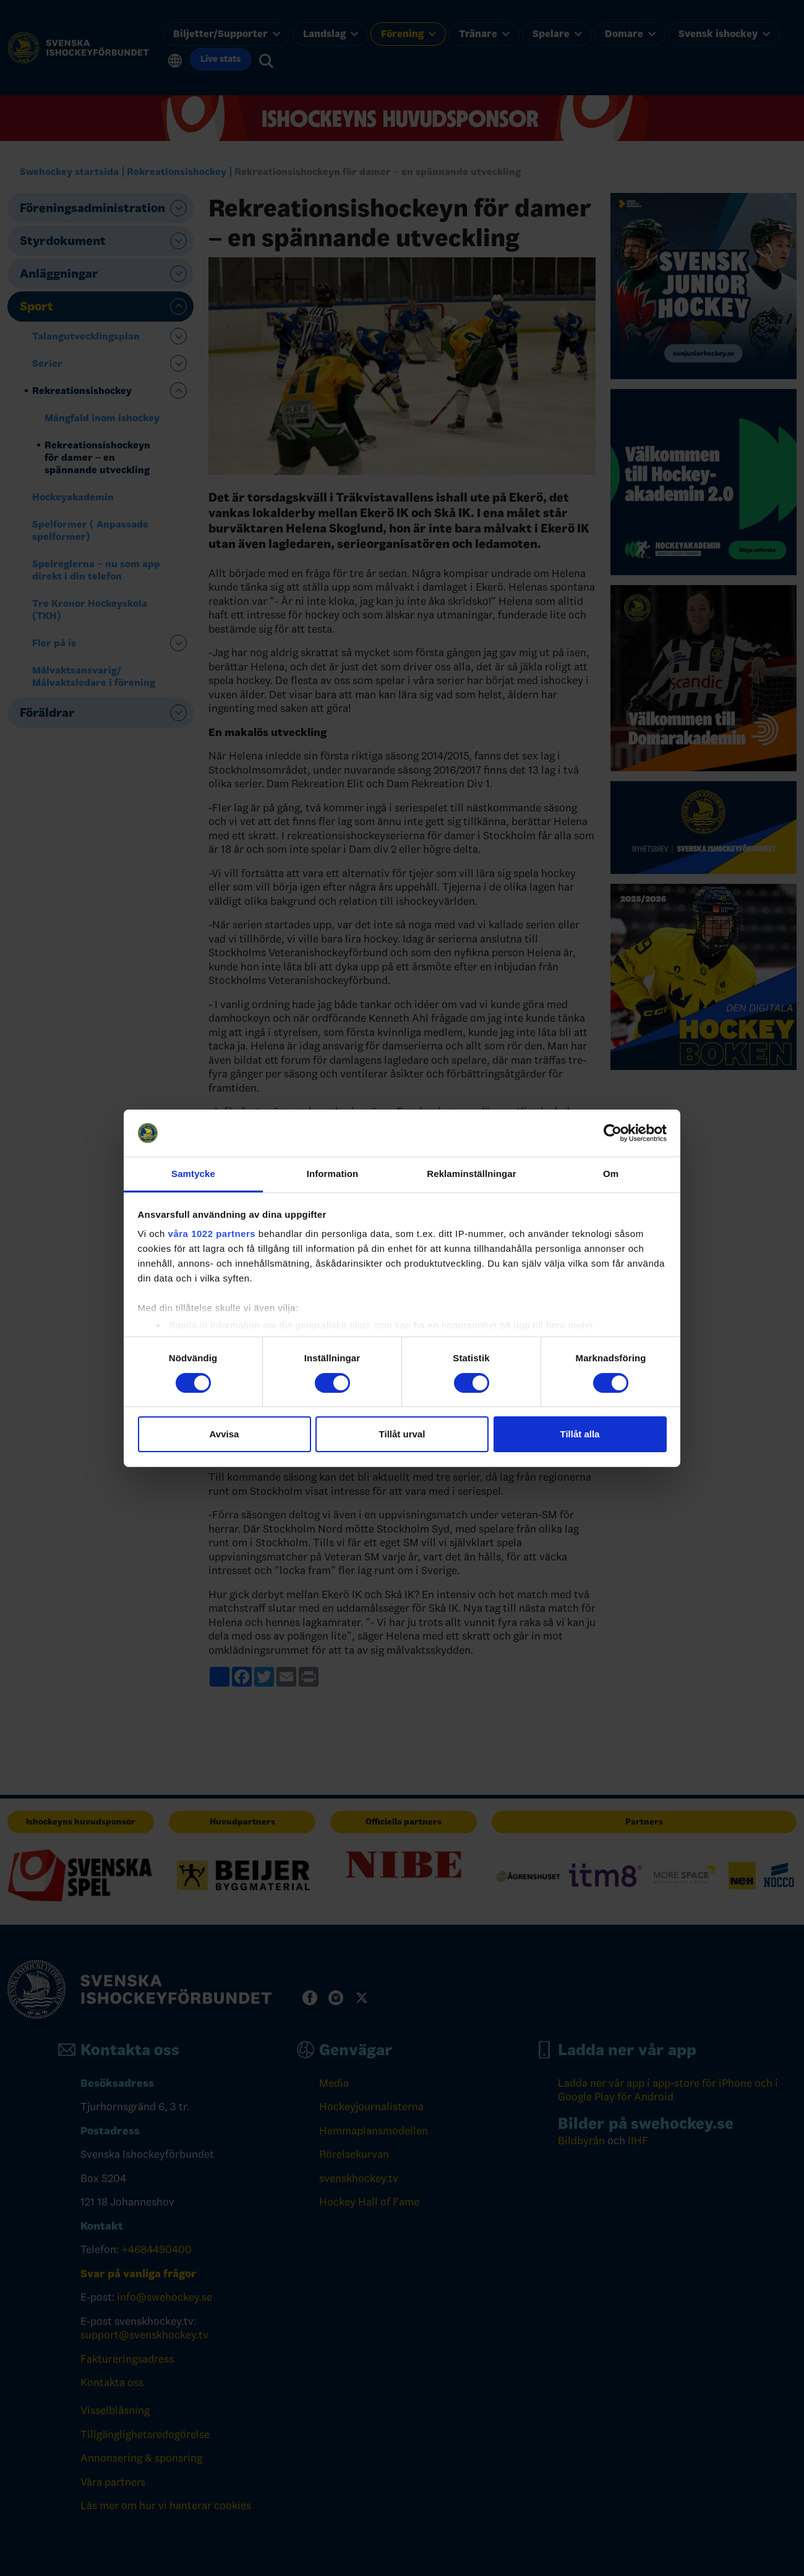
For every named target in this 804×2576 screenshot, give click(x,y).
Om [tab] (610, 1173)
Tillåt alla (580, 1434)
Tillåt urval (402, 1434)
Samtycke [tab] (193, 1173)
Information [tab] (333, 1173)
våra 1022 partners (212, 1233)
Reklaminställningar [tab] (471, 1173)
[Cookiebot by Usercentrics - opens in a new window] (612, 1133)
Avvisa (224, 1434)
